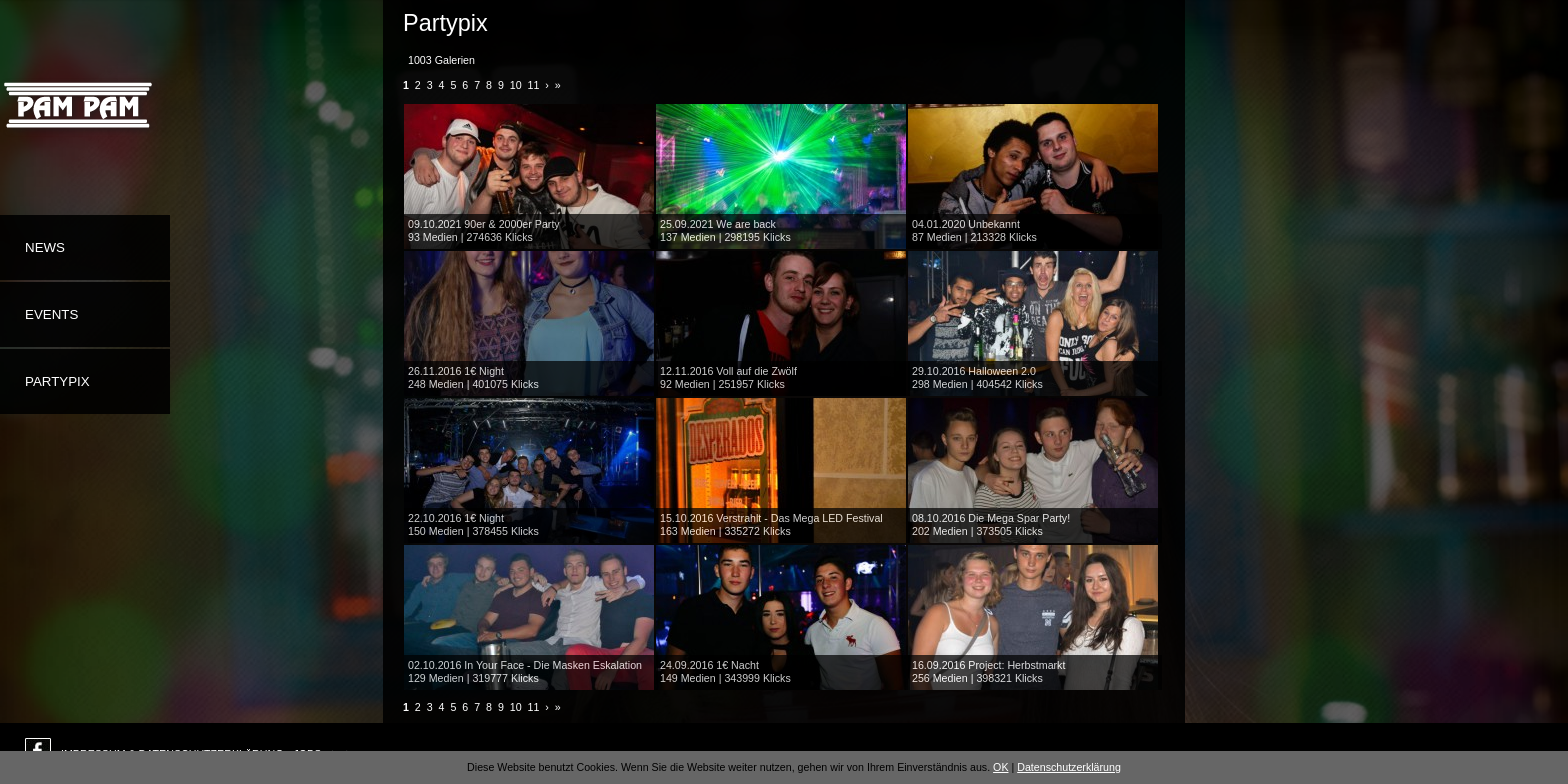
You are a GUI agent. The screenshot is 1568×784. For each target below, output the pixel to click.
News (45, 247)
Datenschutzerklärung (1069, 767)
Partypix (57, 381)
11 (534, 85)
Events (51, 314)
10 (516, 85)
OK (1000, 767)
